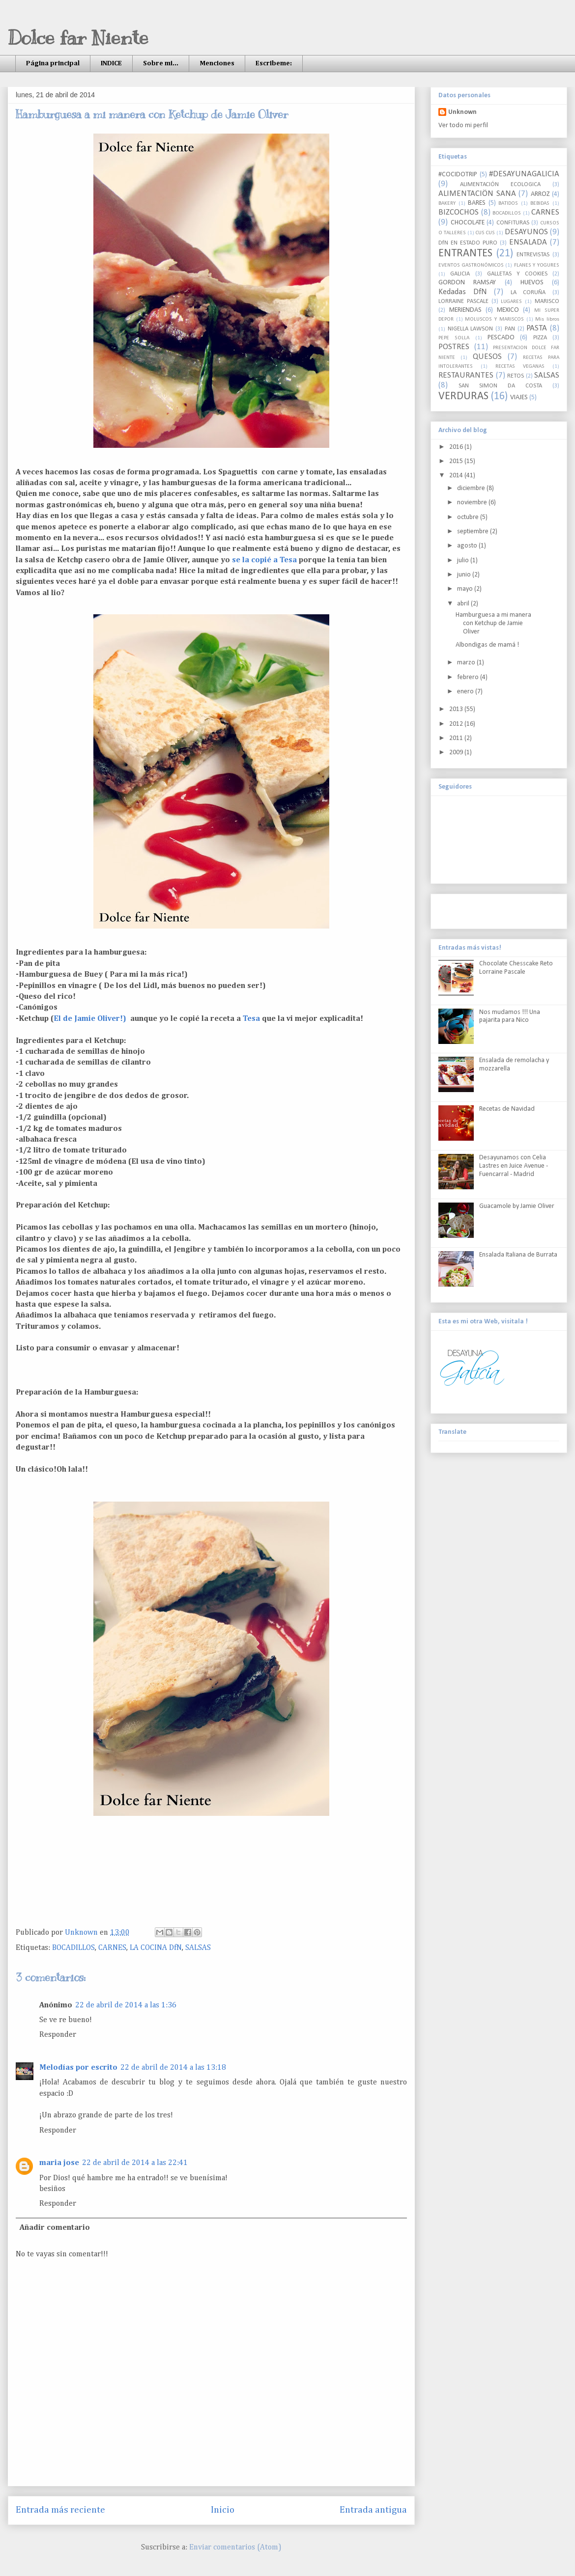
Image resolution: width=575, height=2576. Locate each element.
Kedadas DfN (462, 292)
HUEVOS (532, 282)
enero (466, 691)
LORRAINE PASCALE (463, 301)
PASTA (536, 328)
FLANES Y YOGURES (536, 265)
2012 (456, 724)
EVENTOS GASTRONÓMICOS (471, 265)
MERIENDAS (465, 310)
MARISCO (547, 301)
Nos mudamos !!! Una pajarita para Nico (509, 1016)
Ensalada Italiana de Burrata (518, 1255)
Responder (57, 2035)
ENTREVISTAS (533, 255)
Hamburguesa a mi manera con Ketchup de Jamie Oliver (493, 623)
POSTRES (453, 347)
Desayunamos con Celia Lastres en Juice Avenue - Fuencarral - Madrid (513, 1166)
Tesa (251, 1019)
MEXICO (508, 310)
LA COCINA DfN (156, 1948)
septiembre (473, 531)
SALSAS (198, 1948)
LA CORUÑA (528, 293)
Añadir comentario (55, 2228)
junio (464, 574)
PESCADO (501, 337)
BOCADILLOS (73, 1948)
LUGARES (511, 301)
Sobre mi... (160, 63)
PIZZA (540, 338)
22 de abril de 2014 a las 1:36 (125, 2005)
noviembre (473, 502)
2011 (456, 738)
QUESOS (487, 357)
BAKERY (447, 203)
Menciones (217, 63)
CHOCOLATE (468, 222)
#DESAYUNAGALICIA (524, 174)
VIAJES (519, 397)
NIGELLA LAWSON (470, 329)
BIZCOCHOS (458, 212)
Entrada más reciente (60, 2510)
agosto (468, 545)
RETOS (515, 376)
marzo (467, 662)
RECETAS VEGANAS (520, 366)
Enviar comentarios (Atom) (235, 2547)
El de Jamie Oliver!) (91, 1019)
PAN (510, 329)
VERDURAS (463, 396)
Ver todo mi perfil (463, 125)
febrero (468, 677)
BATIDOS (508, 203)
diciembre (472, 488)
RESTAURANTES (465, 375)
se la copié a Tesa (265, 560)
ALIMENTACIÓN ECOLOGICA (500, 185)
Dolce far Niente (78, 38)
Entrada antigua (373, 2510)
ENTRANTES (465, 253)
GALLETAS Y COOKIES (517, 274)
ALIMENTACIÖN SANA (477, 194)
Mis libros (547, 319)
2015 (456, 461)
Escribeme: (274, 63)
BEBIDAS (539, 203)
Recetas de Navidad (507, 1109)
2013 (456, 709)
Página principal (53, 63)
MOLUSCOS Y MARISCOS (494, 319)
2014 (456, 475)
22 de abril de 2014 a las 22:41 (135, 2163)
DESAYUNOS (526, 232)
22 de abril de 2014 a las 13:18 (173, 2068)
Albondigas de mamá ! (487, 645)
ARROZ (540, 194)
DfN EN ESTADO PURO (467, 243)
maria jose (59, 2163)
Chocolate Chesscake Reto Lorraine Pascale (516, 968)
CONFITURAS (512, 223)
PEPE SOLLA (453, 338)
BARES (477, 203)
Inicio (222, 2510)
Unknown (462, 112)
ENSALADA (528, 242)
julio (463, 560)
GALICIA (460, 274)
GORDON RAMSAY (467, 282)
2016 (456, 447)
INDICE (111, 63)
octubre (468, 517)
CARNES (112, 1948)
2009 (456, 752)
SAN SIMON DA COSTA (500, 386)
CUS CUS (485, 233)
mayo (465, 589)
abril (464, 603)
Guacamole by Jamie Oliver (516, 1206)
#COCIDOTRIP (457, 174)
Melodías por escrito (78, 2068)
